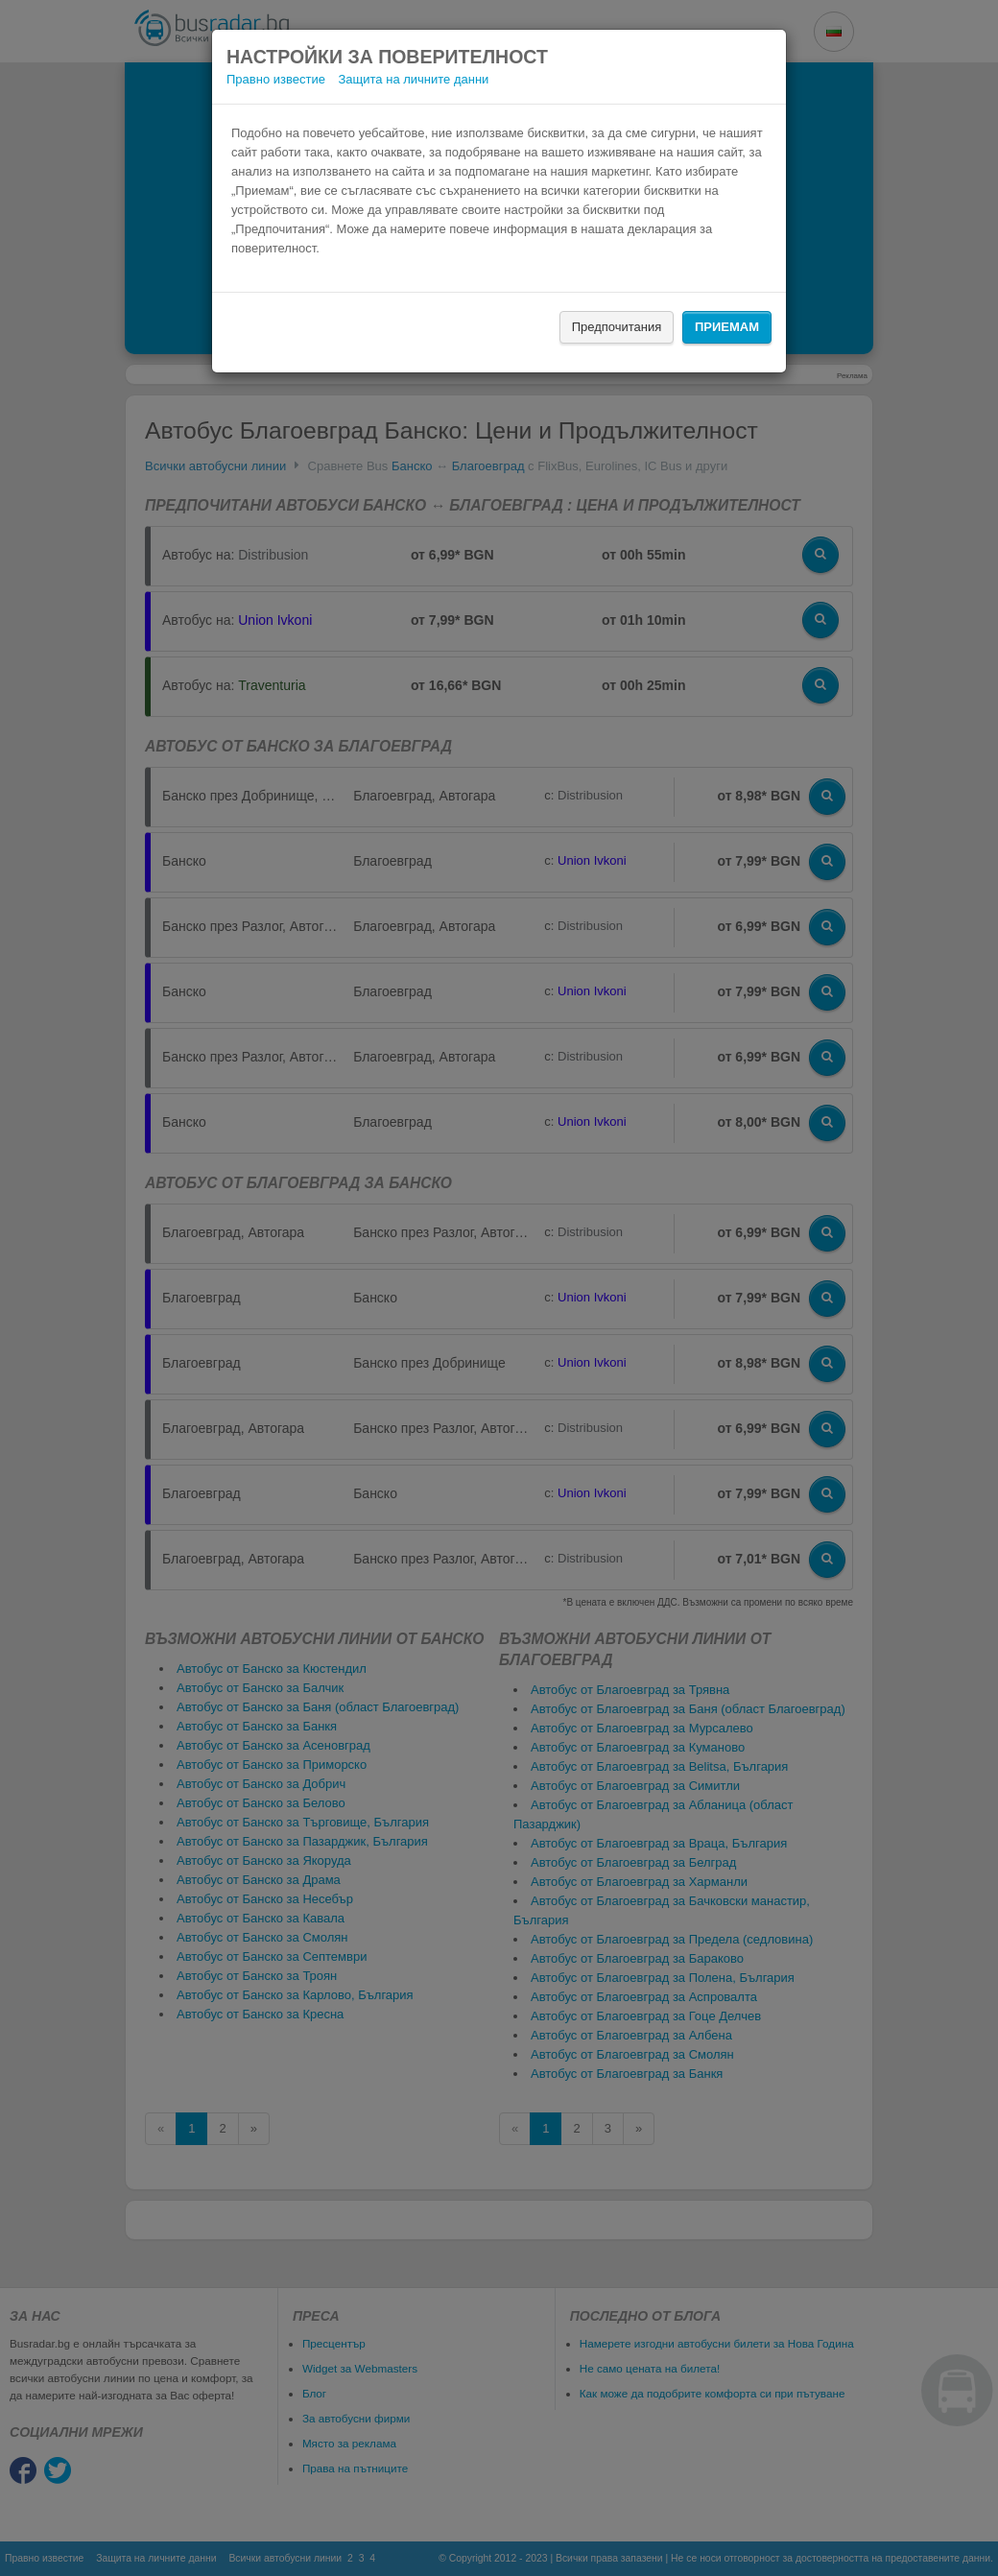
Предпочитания (617, 327)
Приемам (727, 327)
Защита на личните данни (414, 79)
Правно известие (275, 79)
